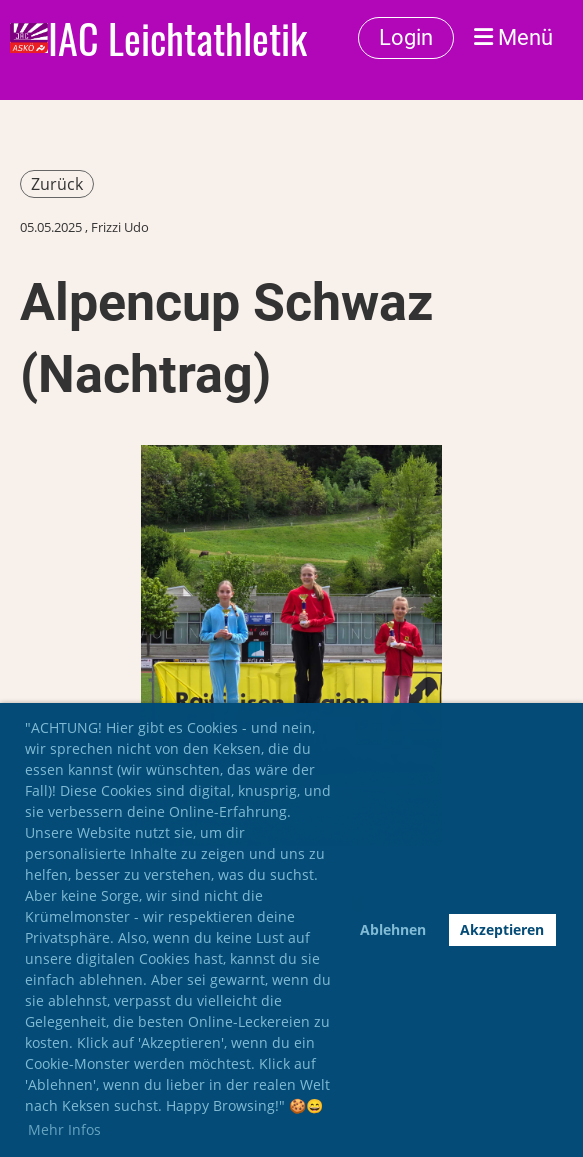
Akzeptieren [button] (502, 929)
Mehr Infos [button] (64, 1129)
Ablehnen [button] (393, 929)
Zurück (57, 184)
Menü (513, 37)
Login (406, 37)
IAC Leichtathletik (177, 38)
